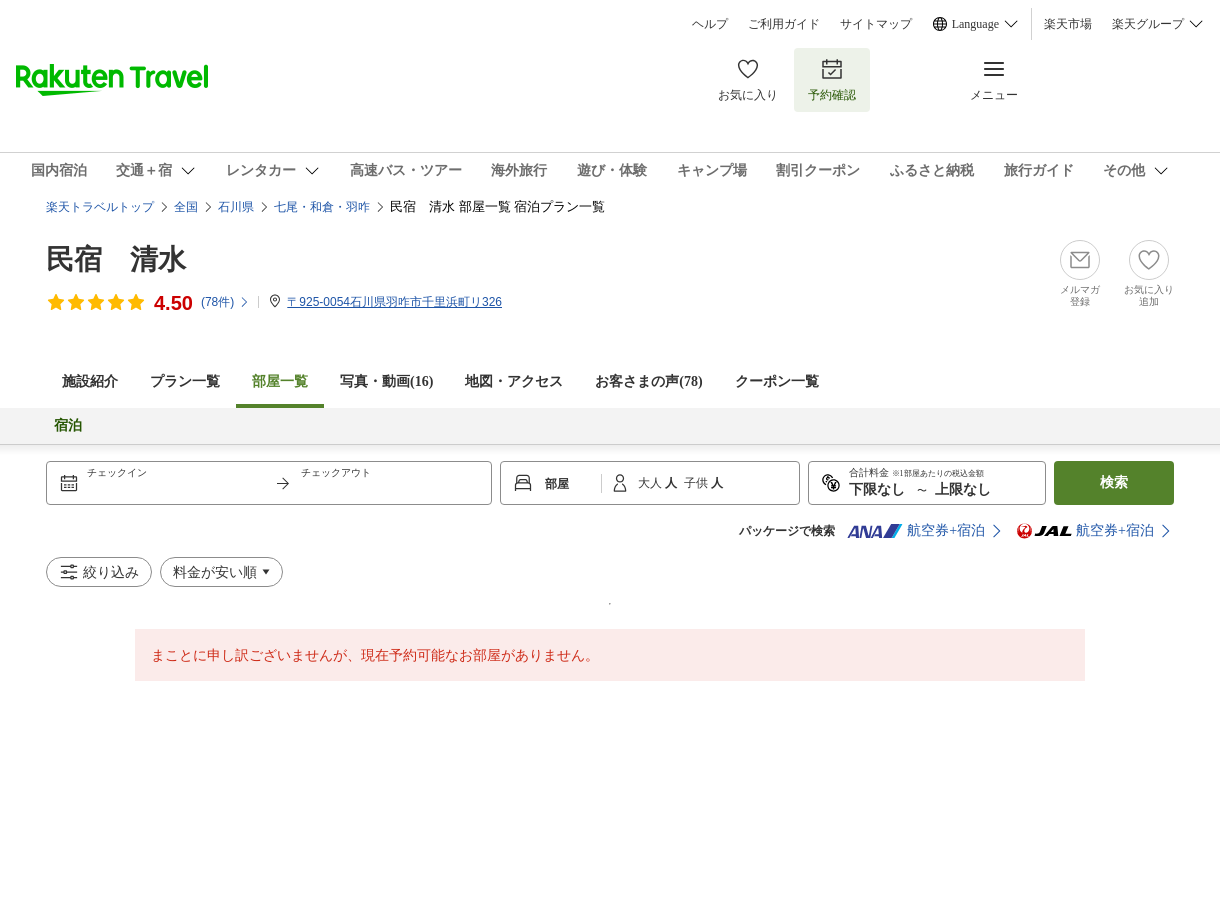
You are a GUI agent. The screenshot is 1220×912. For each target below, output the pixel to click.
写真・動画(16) (386, 381)
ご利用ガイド (784, 24)
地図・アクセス (514, 381)
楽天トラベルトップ (100, 207)
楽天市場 (1068, 24)
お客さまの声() (648, 381)
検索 (1114, 482)
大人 (651, 483)
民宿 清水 (116, 259)
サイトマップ (876, 24)
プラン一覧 (185, 381)
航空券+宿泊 (916, 531)
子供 (697, 483)
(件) (225, 302)
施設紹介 (90, 381)
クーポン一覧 (777, 381)
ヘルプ (710, 24)
